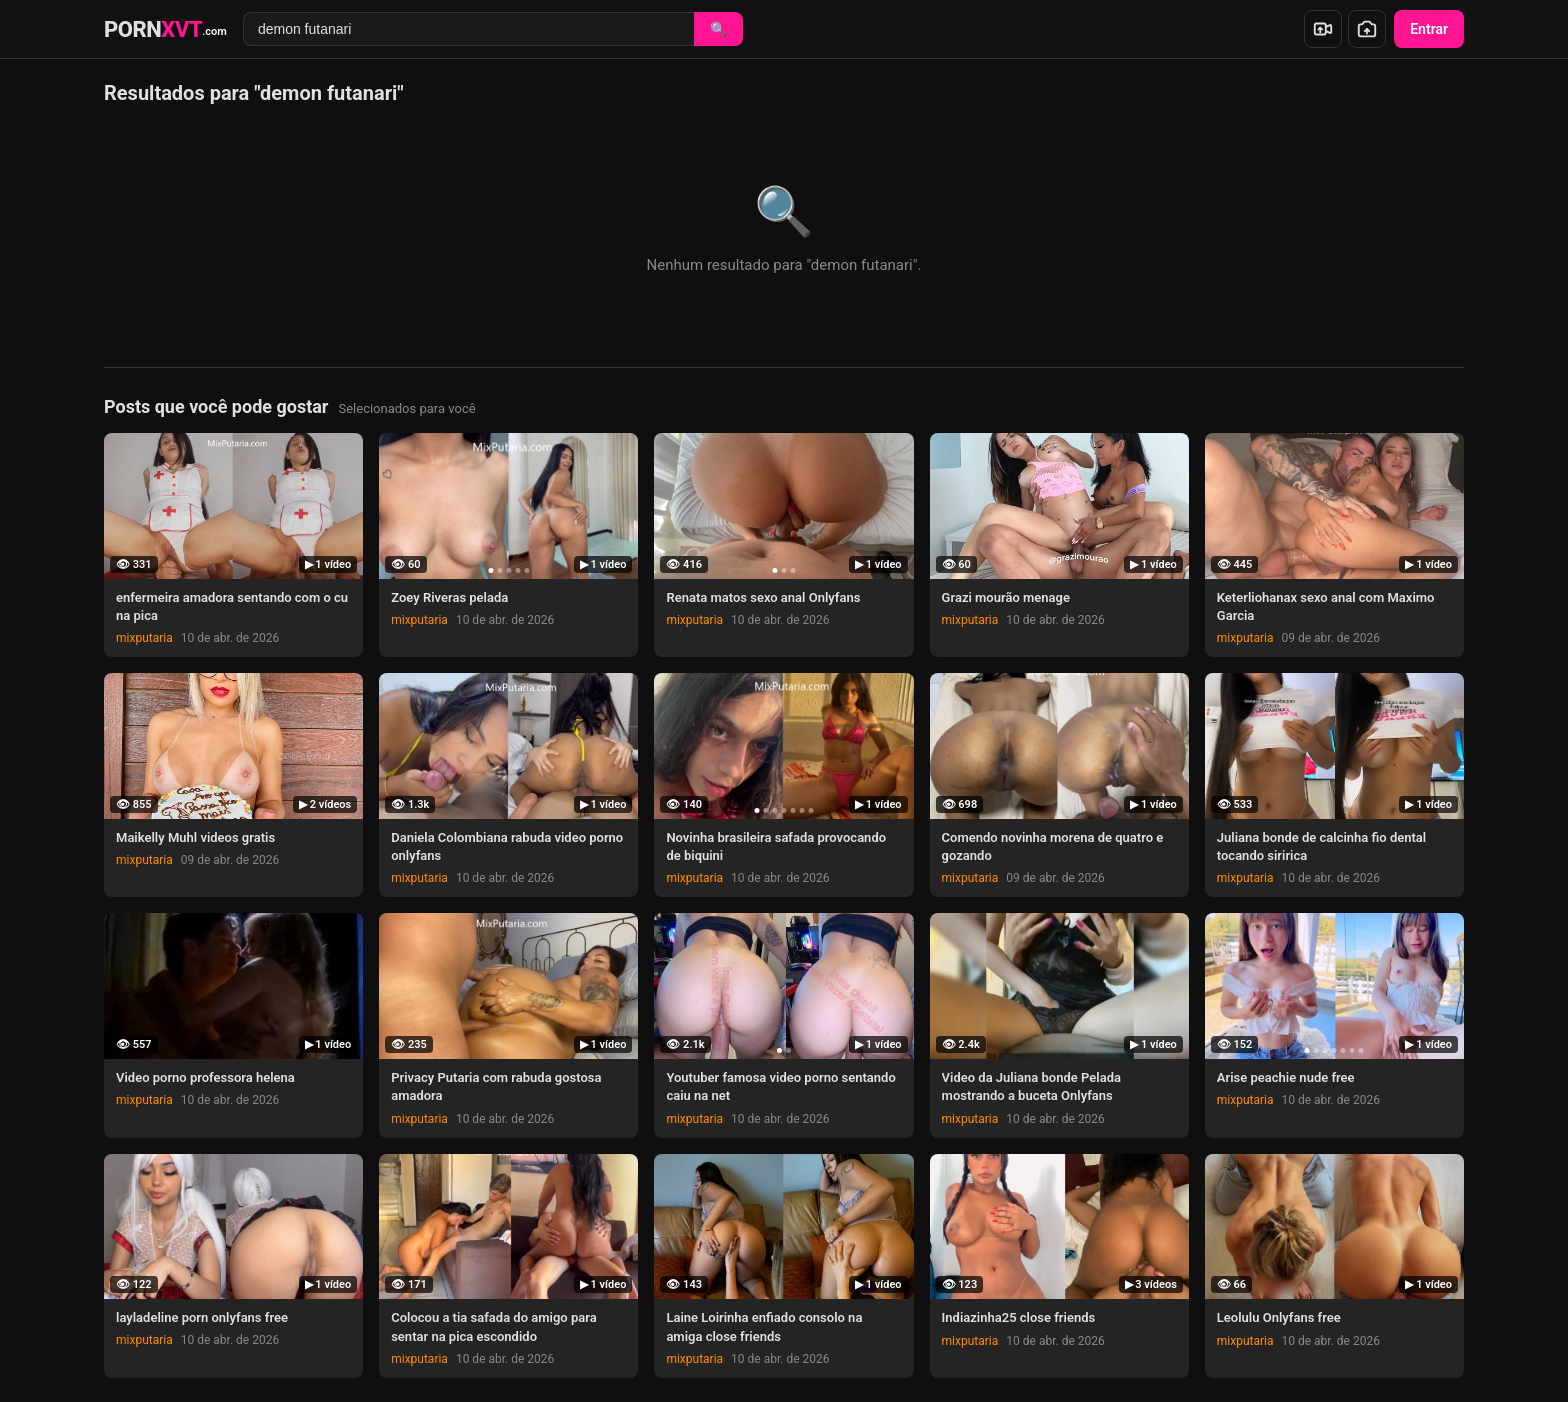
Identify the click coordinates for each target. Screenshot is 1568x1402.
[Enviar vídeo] (1323, 29)
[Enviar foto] (1367, 29)
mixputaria (144, 638)
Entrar (1429, 29)
